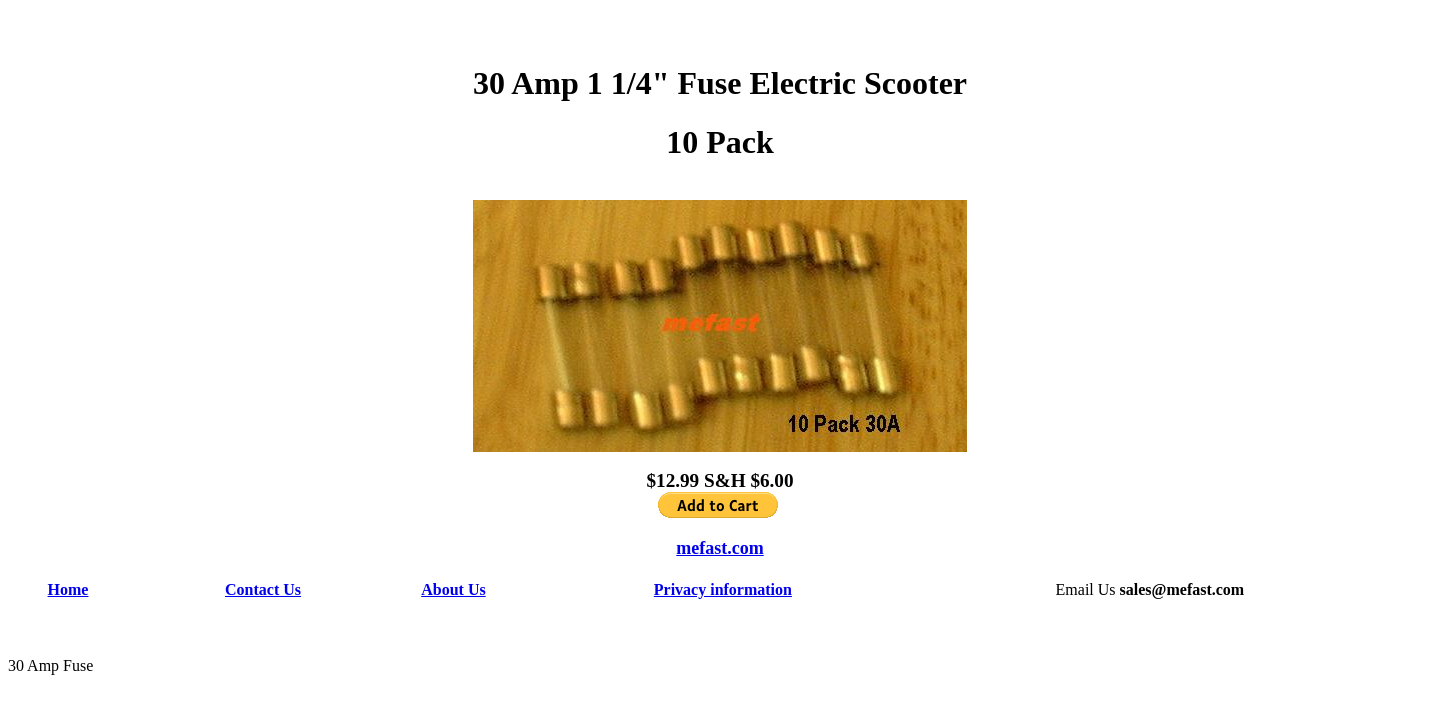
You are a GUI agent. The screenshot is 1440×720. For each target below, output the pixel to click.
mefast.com (719, 548)
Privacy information (723, 589)
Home (68, 589)
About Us (453, 589)
